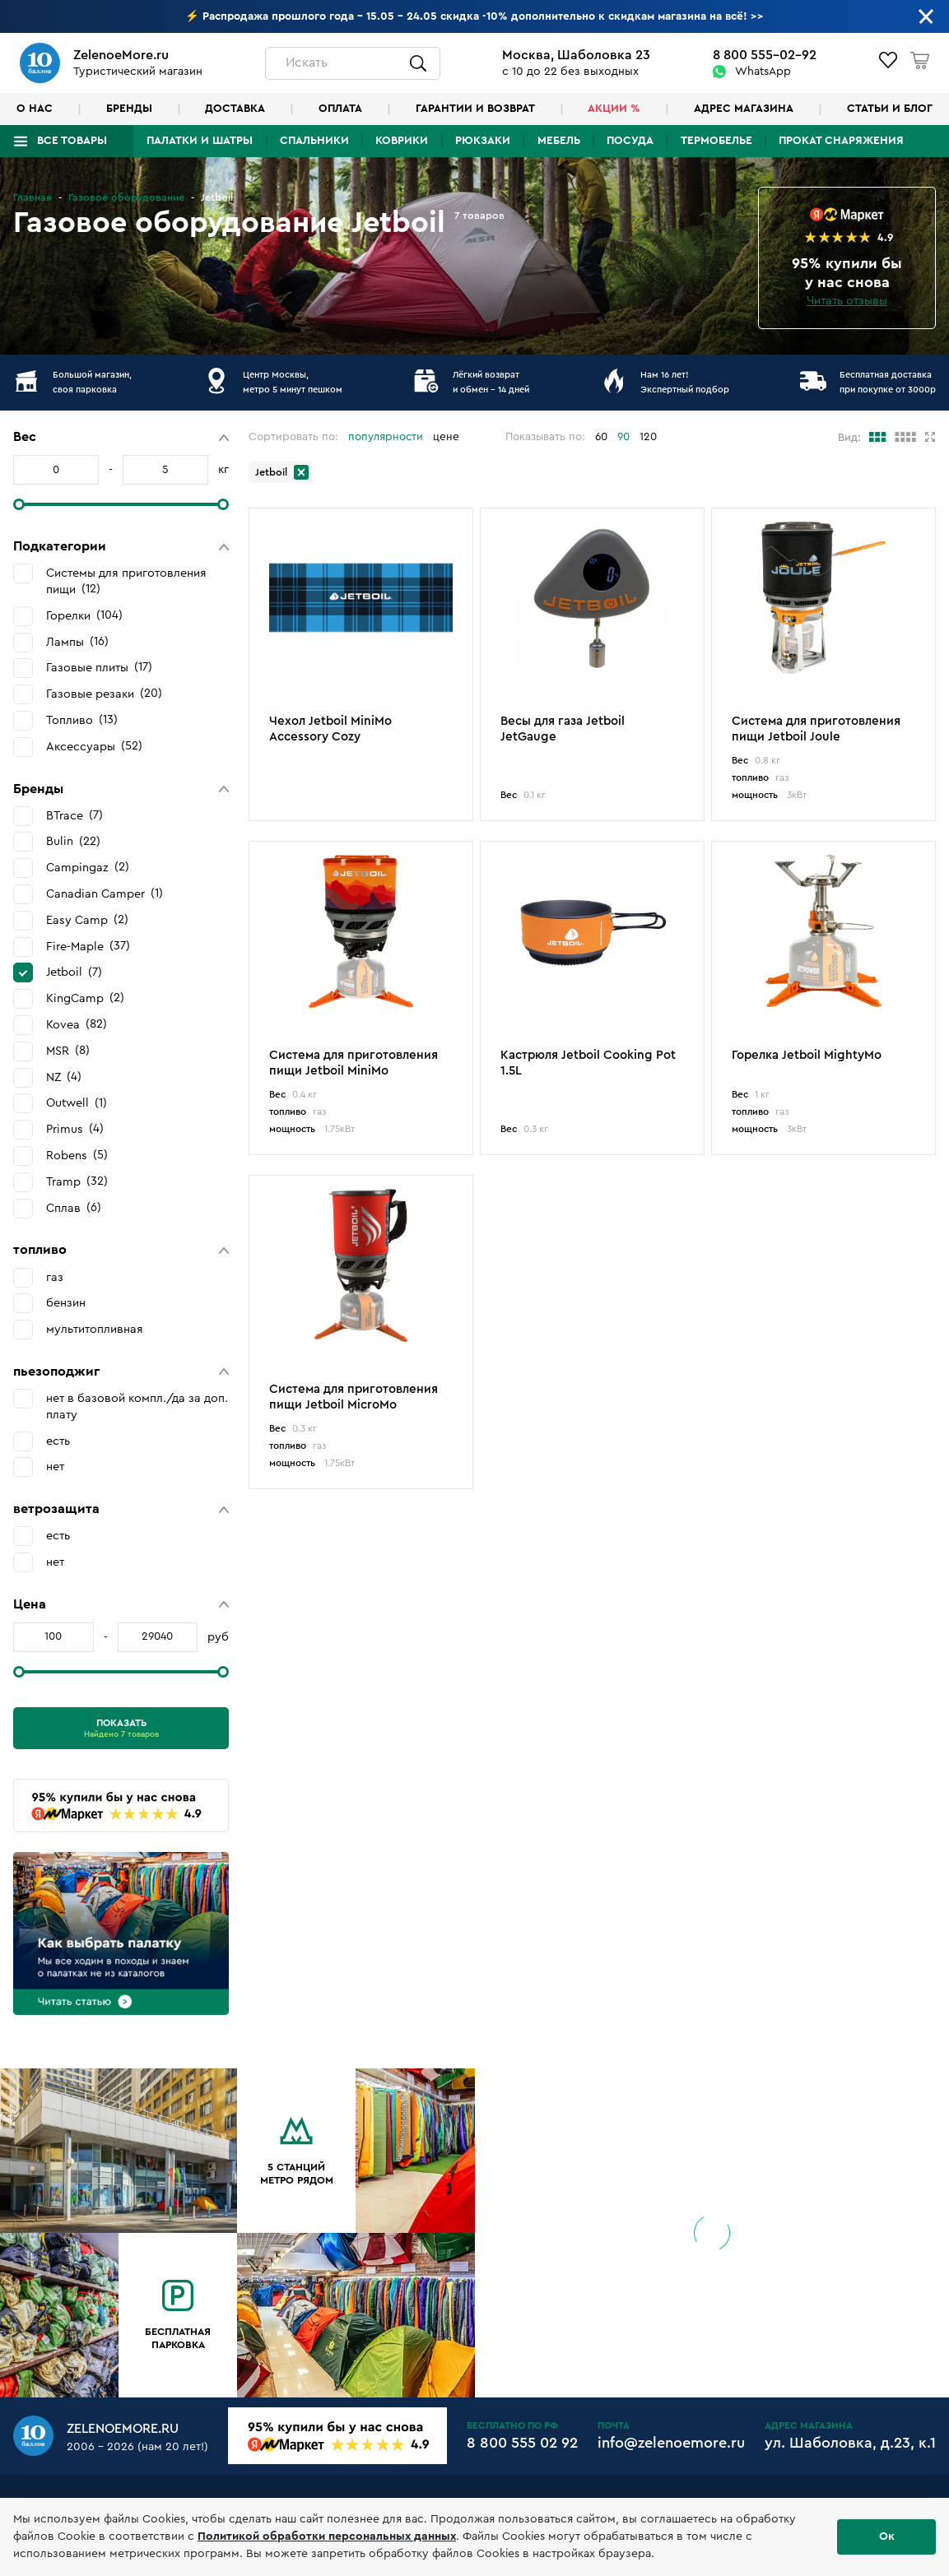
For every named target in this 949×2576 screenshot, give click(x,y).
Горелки (84, 615)
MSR (68, 1050)
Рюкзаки (482, 140)
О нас (34, 108)
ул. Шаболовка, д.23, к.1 (850, 2442)
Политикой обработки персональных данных (327, 2536)
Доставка (235, 108)
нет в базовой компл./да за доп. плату (137, 1406)
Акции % (614, 108)
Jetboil (74, 972)
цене (446, 437)
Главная (32, 197)
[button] (121, 437)
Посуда (630, 140)
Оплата (340, 108)
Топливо (82, 719)
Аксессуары (94, 746)
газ (54, 1277)
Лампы (77, 641)
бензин (66, 1303)
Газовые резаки (104, 693)
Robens (77, 1155)
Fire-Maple (88, 946)
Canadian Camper (104, 893)
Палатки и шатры (200, 140)
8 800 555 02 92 (522, 2442)
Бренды (129, 108)
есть (58, 1441)
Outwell (76, 1103)
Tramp (77, 1181)
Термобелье (716, 140)
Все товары (72, 140)
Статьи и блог (890, 108)
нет (55, 1466)
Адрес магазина (743, 108)
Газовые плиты (99, 667)
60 (601, 437)
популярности (385, 437)
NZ (63, 1077)
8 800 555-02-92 (764, 55)
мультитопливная (94, 1329)
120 (648, 437)
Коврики (401, 140)
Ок (887, 2536)
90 (623, 437)
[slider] (19, 504)
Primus (75, 1128)
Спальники (314, 140)
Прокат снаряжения (841, 140)
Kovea (76, 1024)
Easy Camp (87, 919)
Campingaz (87, 867)
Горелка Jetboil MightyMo (807, 1055)
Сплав (73, 1207)
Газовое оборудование (126, 197)
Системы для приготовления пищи (126, 581)
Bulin (73, 841)
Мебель (558, 140)
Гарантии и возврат (475, 108)
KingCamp (85, 998)
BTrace (74, 815)
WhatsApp (763, 71)
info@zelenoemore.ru (671, 2442)
